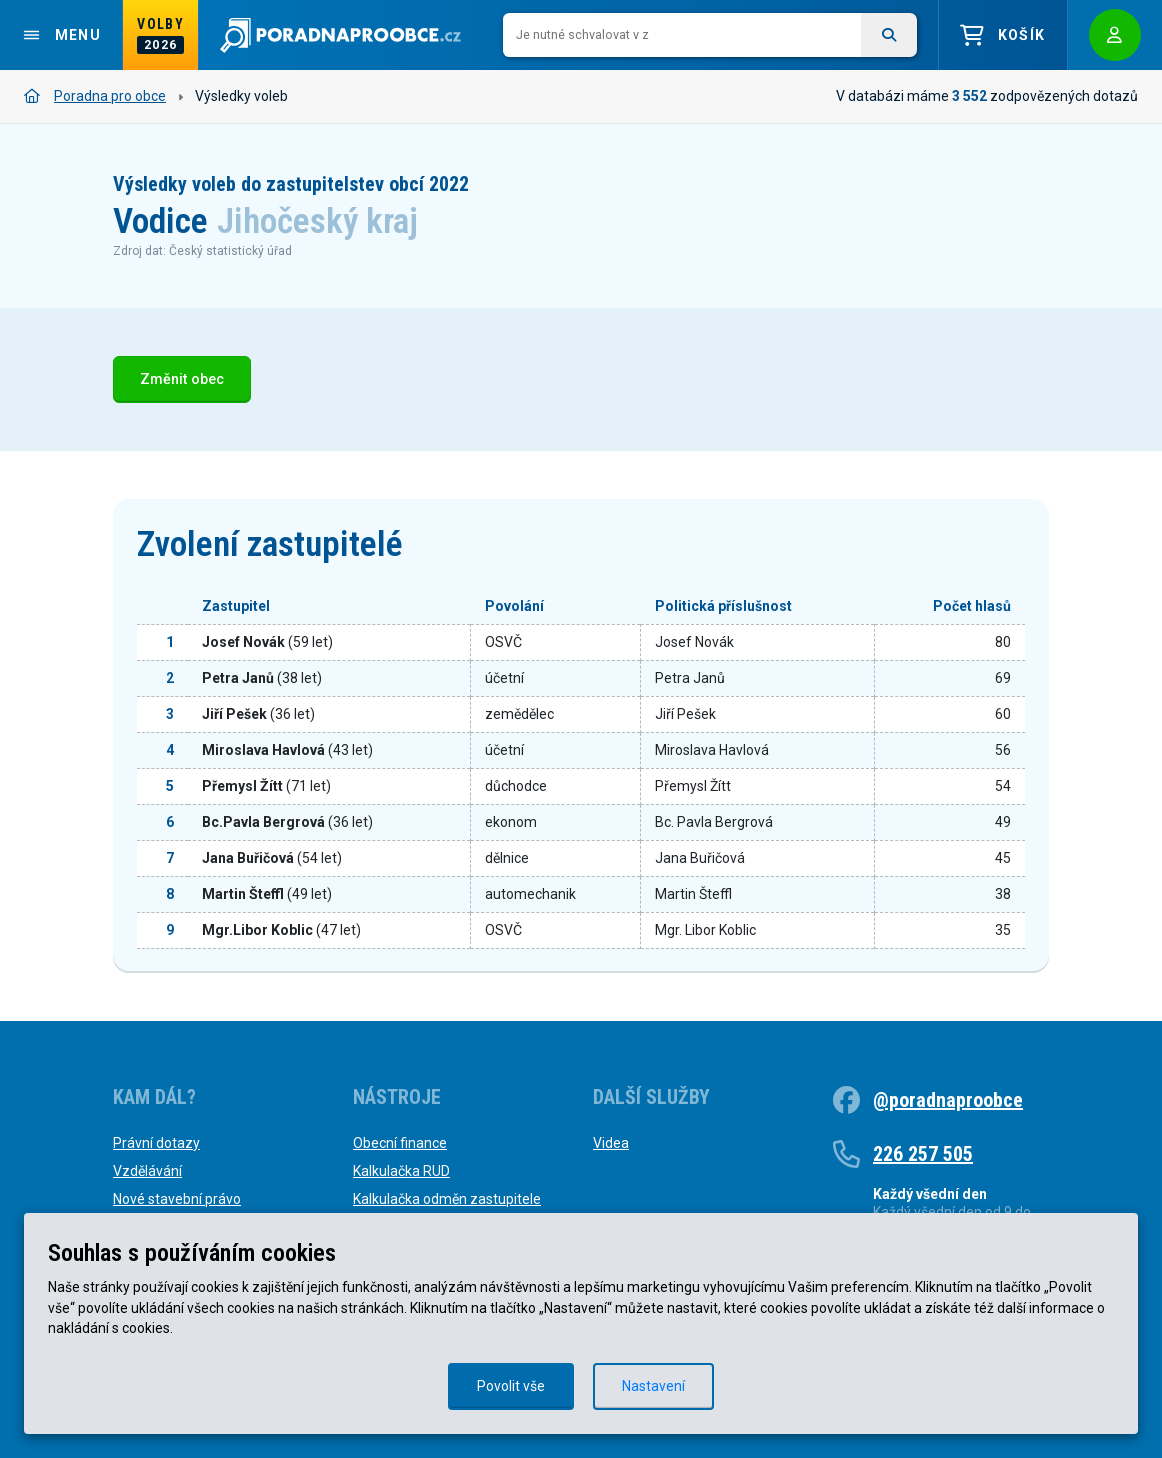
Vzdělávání (147, 1171)
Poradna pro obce (95, 96)
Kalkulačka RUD (401, 1171)
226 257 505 (923, 1154)
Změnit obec (182, 379)
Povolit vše (511, 1386)
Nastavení (653, 1386)
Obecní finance (400, 1143)
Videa (611, 1143)
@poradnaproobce (948, 1100)
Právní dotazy (156, 1143)
